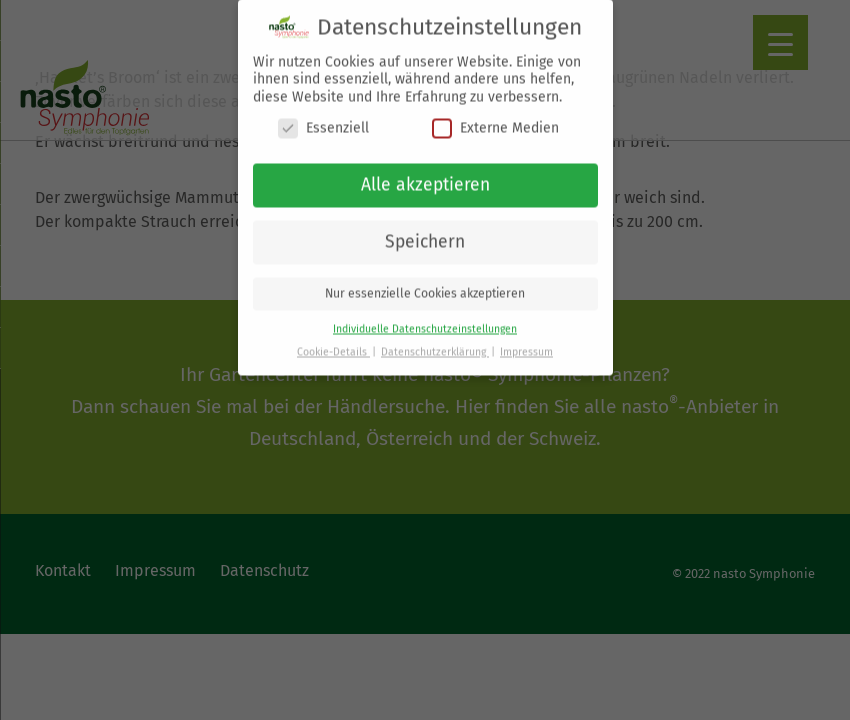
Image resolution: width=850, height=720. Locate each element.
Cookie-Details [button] (333, 337)
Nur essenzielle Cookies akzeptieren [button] (425, 279)
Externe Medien (495, 113)
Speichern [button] (425, 227)
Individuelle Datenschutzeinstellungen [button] (425, 314)
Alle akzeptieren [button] (425, 170)
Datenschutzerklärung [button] (435, 337)
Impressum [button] (526, 337)
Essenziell (323, 113)
